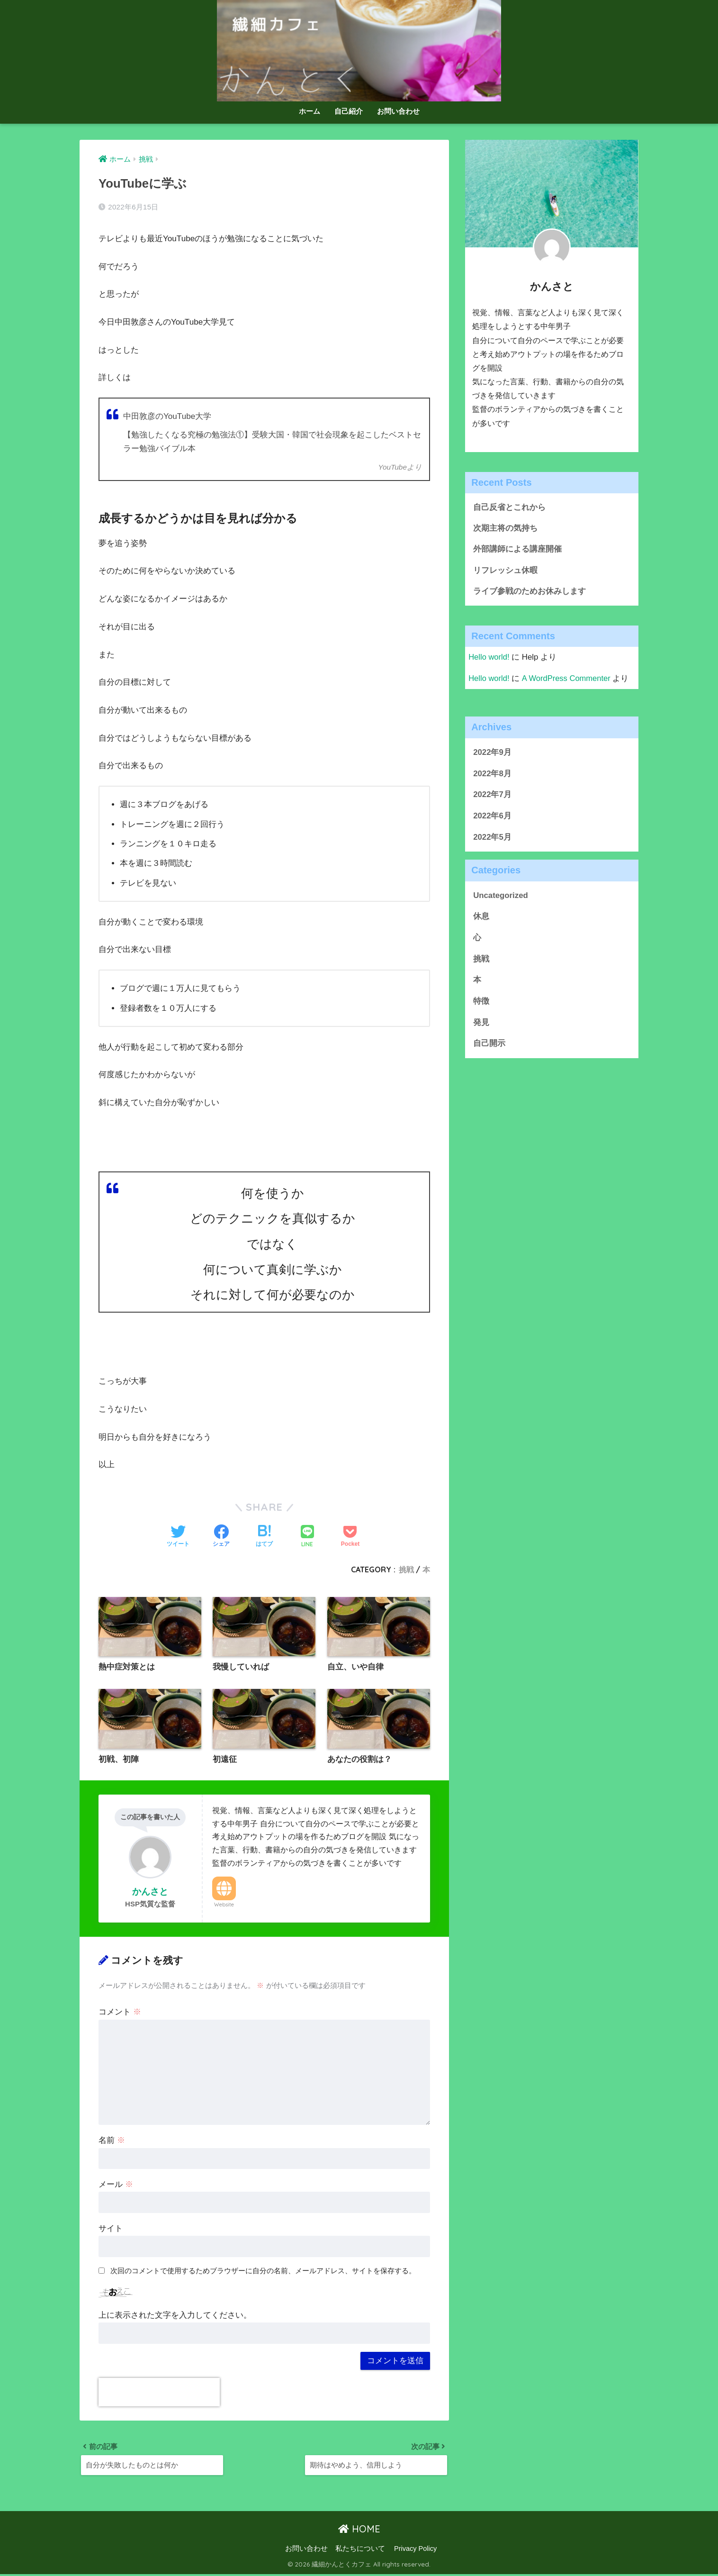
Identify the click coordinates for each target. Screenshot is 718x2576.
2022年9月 (492, 753)
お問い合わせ (398, 111)
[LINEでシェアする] (307, 1537)
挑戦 (406, 1569)
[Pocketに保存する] (350, 1537)
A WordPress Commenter (567, 679)
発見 (481, 1023)
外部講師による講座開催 (517, 549)
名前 (112, 2140)
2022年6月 (492, 816)
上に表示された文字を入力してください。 (175, 2315)
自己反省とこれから (509, 507)
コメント (120, 2012)
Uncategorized (500, 896)
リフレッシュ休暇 (505, 570)
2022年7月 (492, 795)
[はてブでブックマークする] (264, 1537)
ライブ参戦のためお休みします (529, 592)
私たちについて (360, 2550)
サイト (111, 2228)
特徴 (481, 1002)
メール (116, 2184)
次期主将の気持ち (505, 528)
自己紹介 (348, 111)
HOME (359, 2530)
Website (224, 1905)
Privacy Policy (415, 2550)
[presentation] (159, 2392)
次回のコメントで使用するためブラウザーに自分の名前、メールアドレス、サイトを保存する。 (263, 2271)
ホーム (309, 111)
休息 (481, 917)
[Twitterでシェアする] (178, 1537)
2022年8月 (492, 774)
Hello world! (489, 658)
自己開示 (489, 1044)
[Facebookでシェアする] (221, 1537)
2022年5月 (492, 838)
